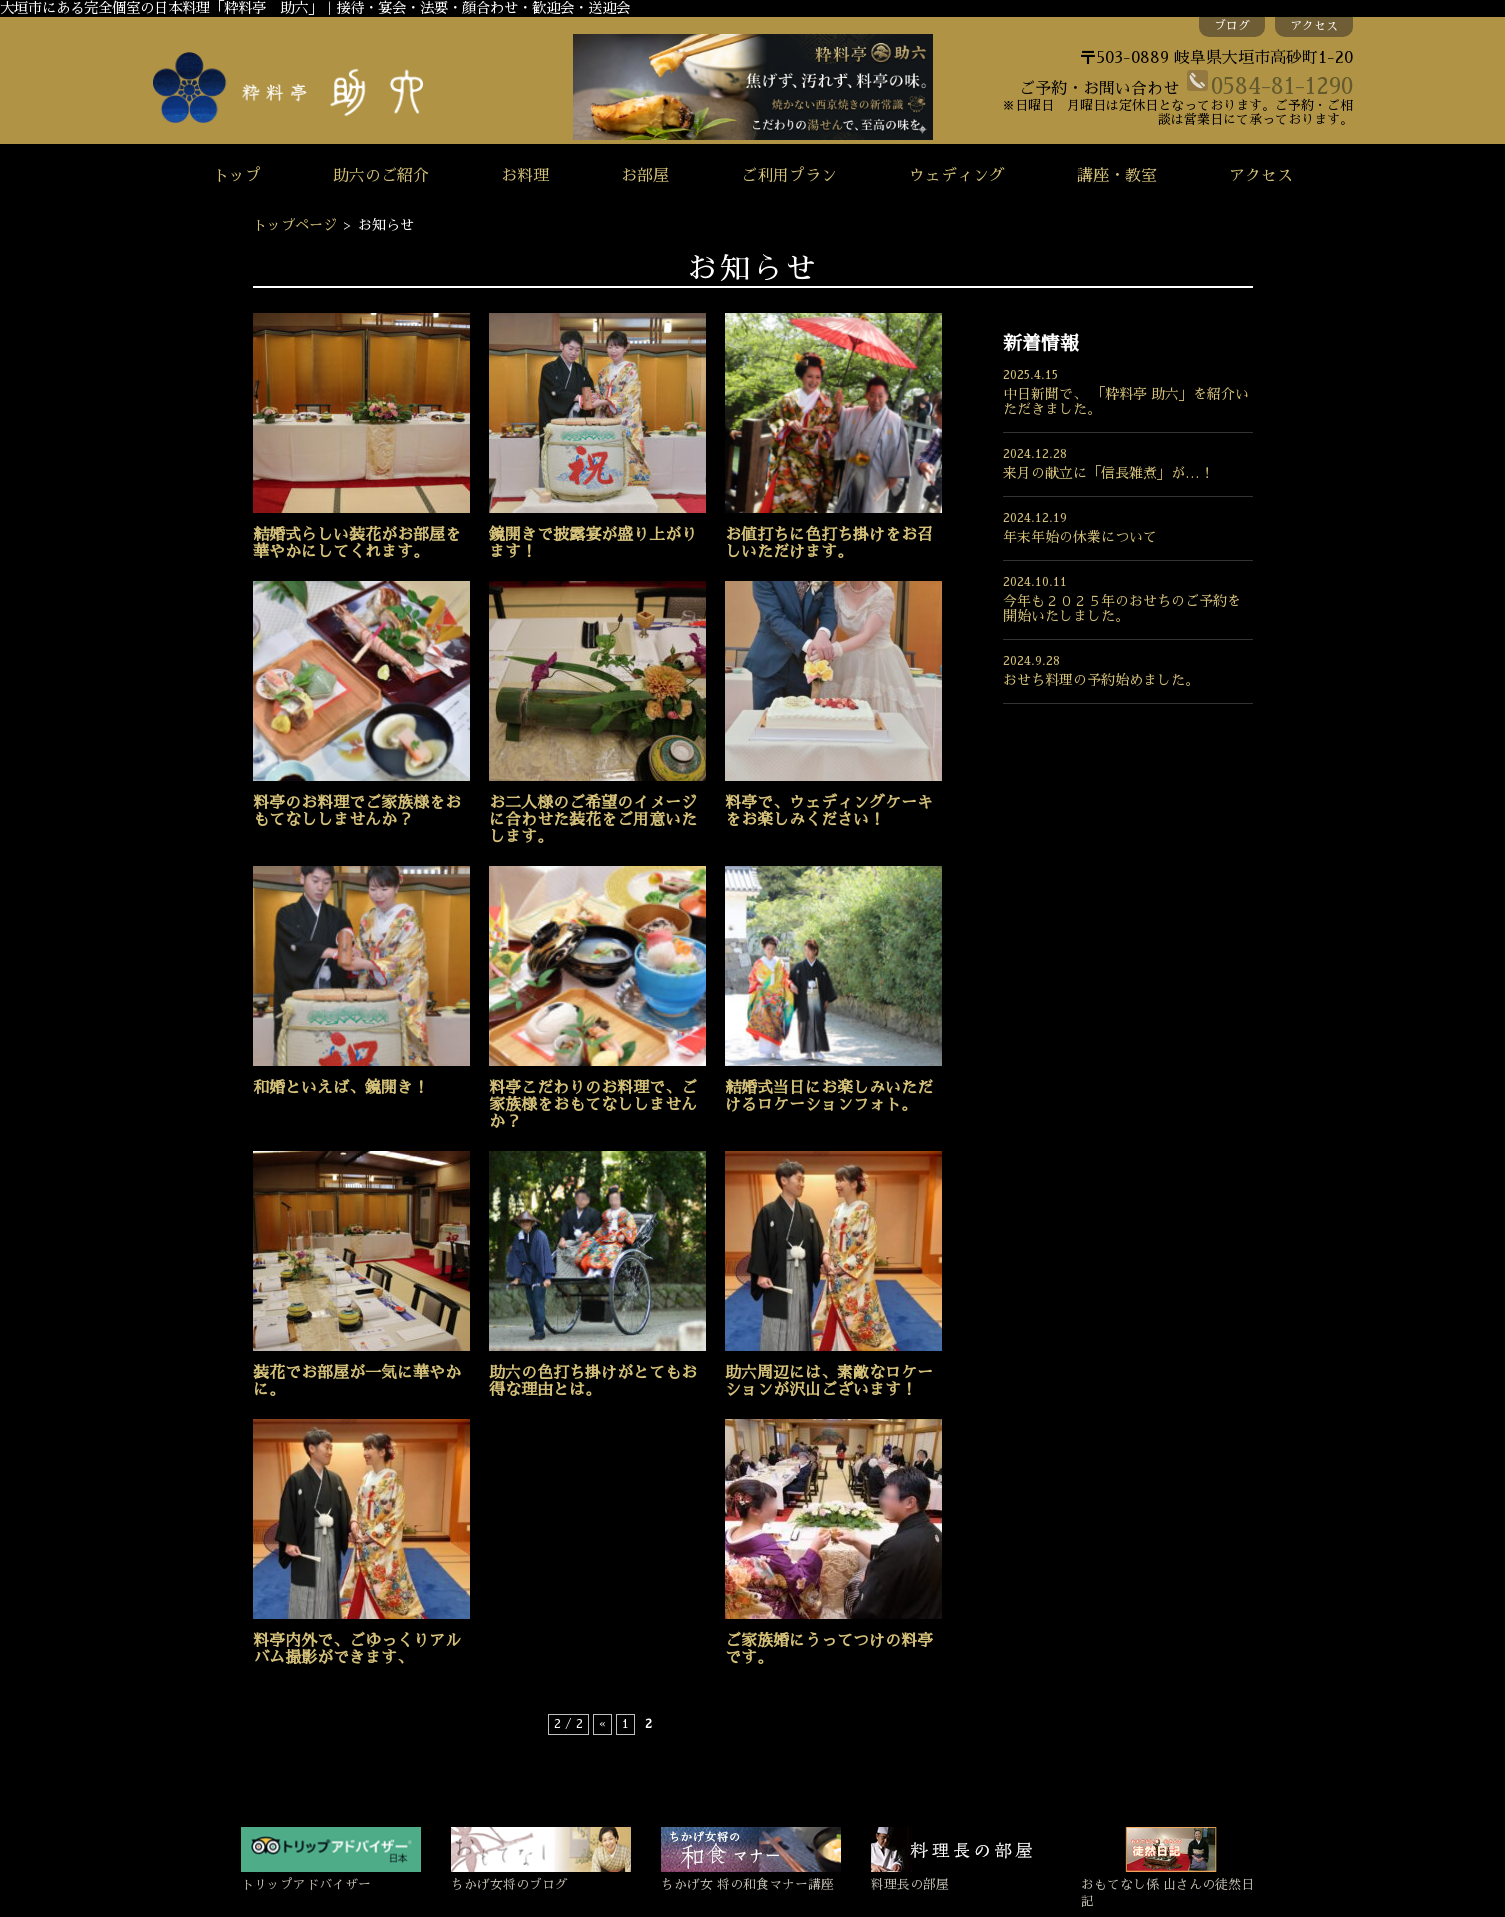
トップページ (295, 225)
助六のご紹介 (381, 176)
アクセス (1314, 26)
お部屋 (645, 176)
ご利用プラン (789, 176)
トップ (237, 176)
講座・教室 (1117, 176)
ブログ (1232, 26)
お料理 (525, 176)
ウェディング (957, 176)
